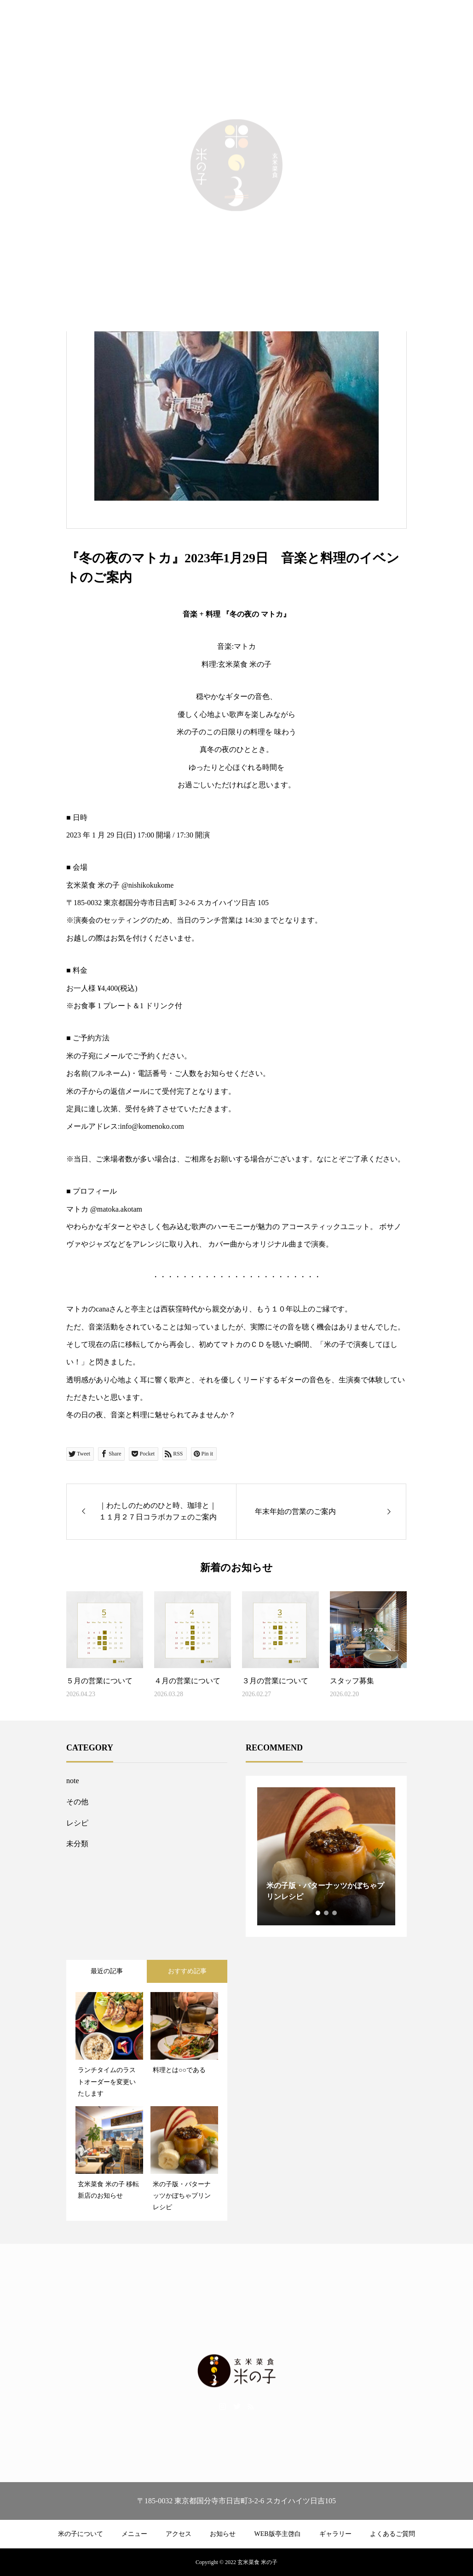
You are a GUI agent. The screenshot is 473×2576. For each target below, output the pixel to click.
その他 (77, 1802)
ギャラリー (335, 2533)
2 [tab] (326, 1913)
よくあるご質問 (392, 2533)
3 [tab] (335, 1913)
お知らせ (223, 2533)
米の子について (80, 2533)
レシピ (77, 1823)
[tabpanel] (326, 1856)
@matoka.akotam (116, 1209)
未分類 (77, 1844)
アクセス (178, 2533)
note (72, 1781)
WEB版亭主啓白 (277, 2533)
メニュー (134, 2533)
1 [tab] (318, 1913)
